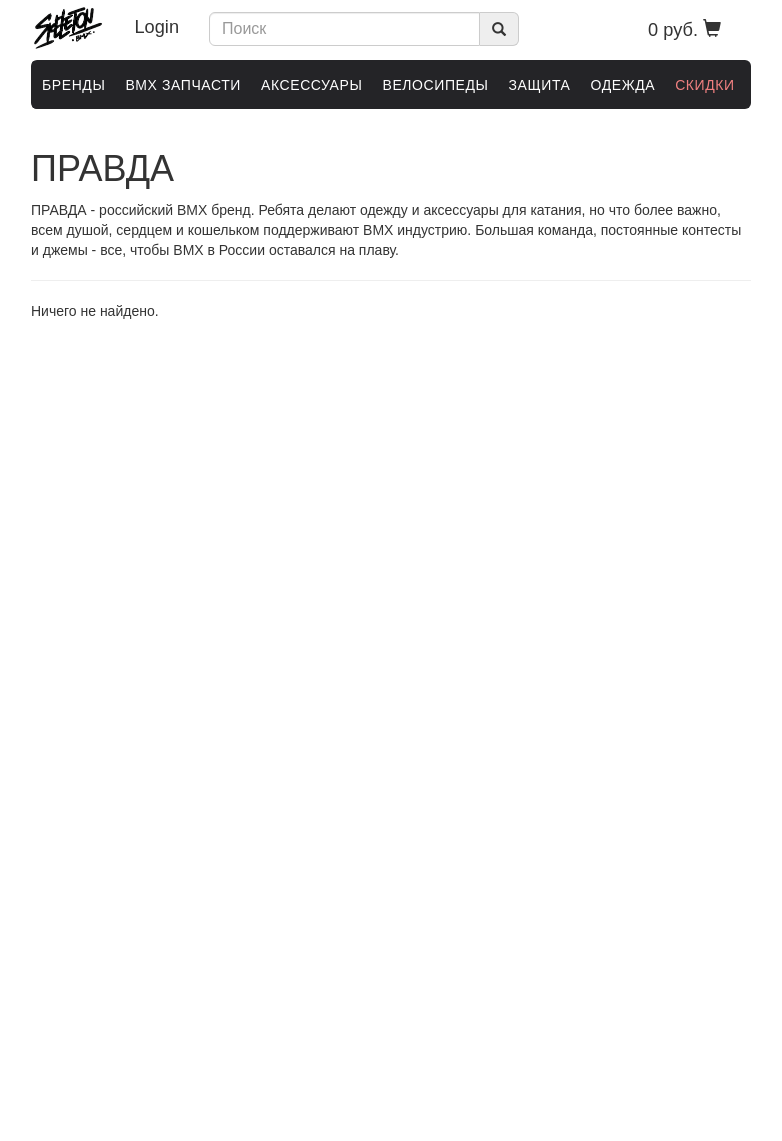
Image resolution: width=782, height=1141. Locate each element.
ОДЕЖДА (622, 85)
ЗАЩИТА (540, 85)
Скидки (705, 85)
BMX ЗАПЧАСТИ (183, 85)
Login (157, 27)
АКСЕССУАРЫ (311, 85)
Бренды (73, 85)
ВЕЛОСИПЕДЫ (435, 85)
